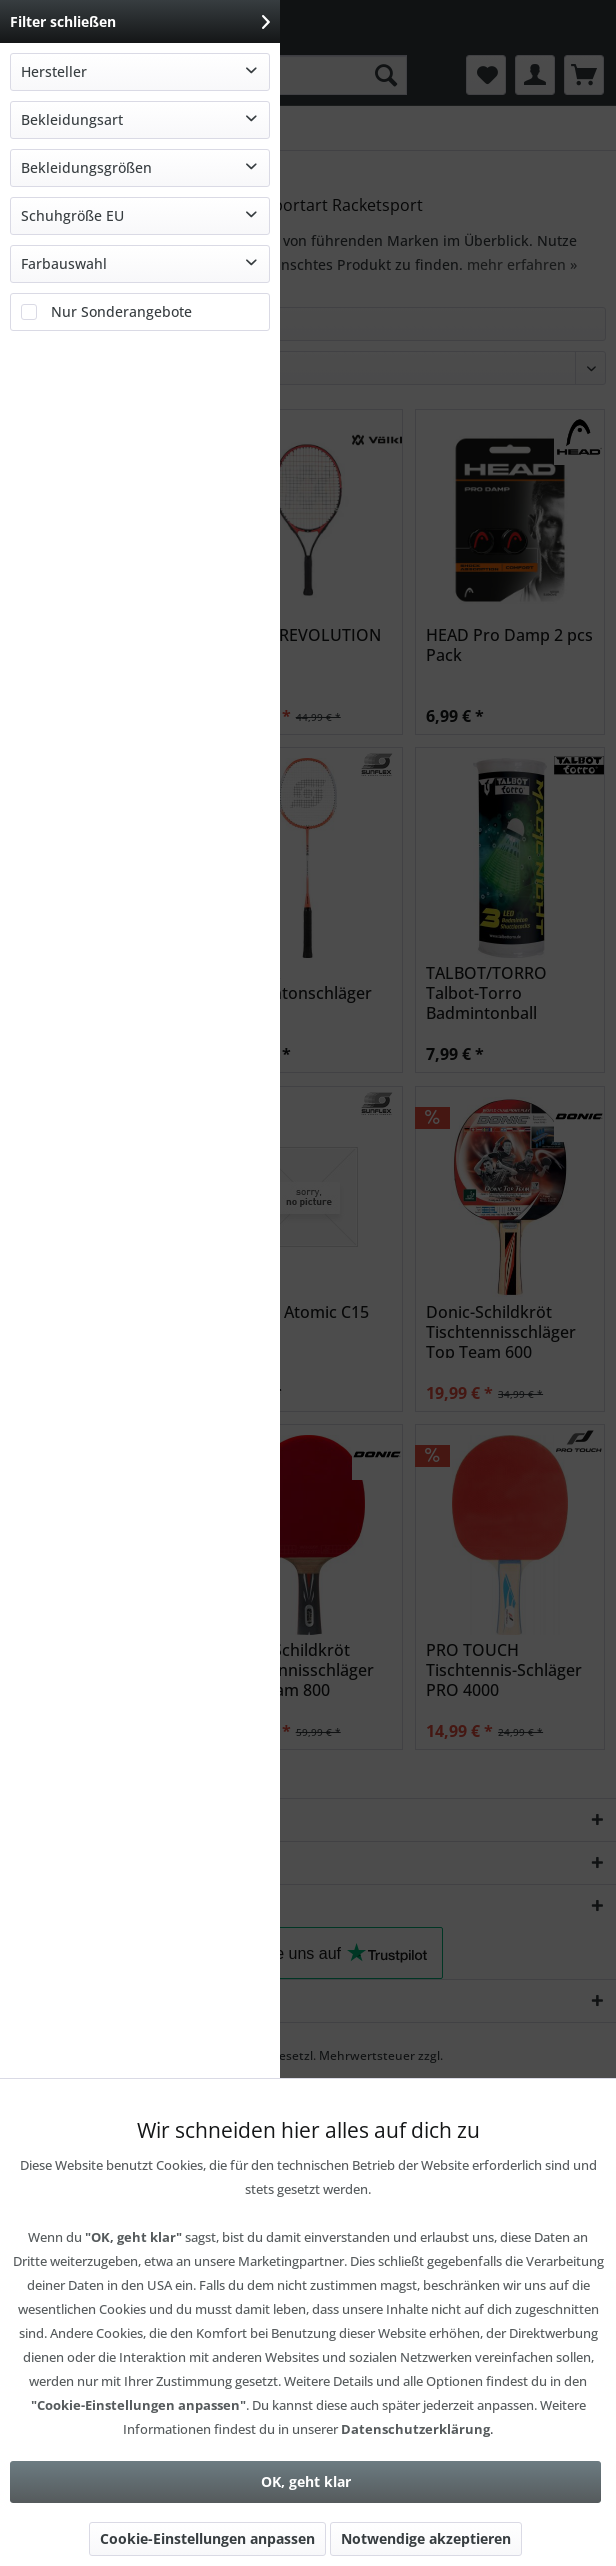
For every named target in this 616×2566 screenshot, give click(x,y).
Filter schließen (140, 21)
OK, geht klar (306, 2481)
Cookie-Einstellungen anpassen (207, 2538)
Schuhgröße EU (72, 215)
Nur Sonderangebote (121, 311)
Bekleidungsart (72, 119)
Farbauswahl (64, 263)
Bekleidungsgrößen (86, 167)
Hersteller (54, 71)
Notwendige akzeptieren (426, 2538)
